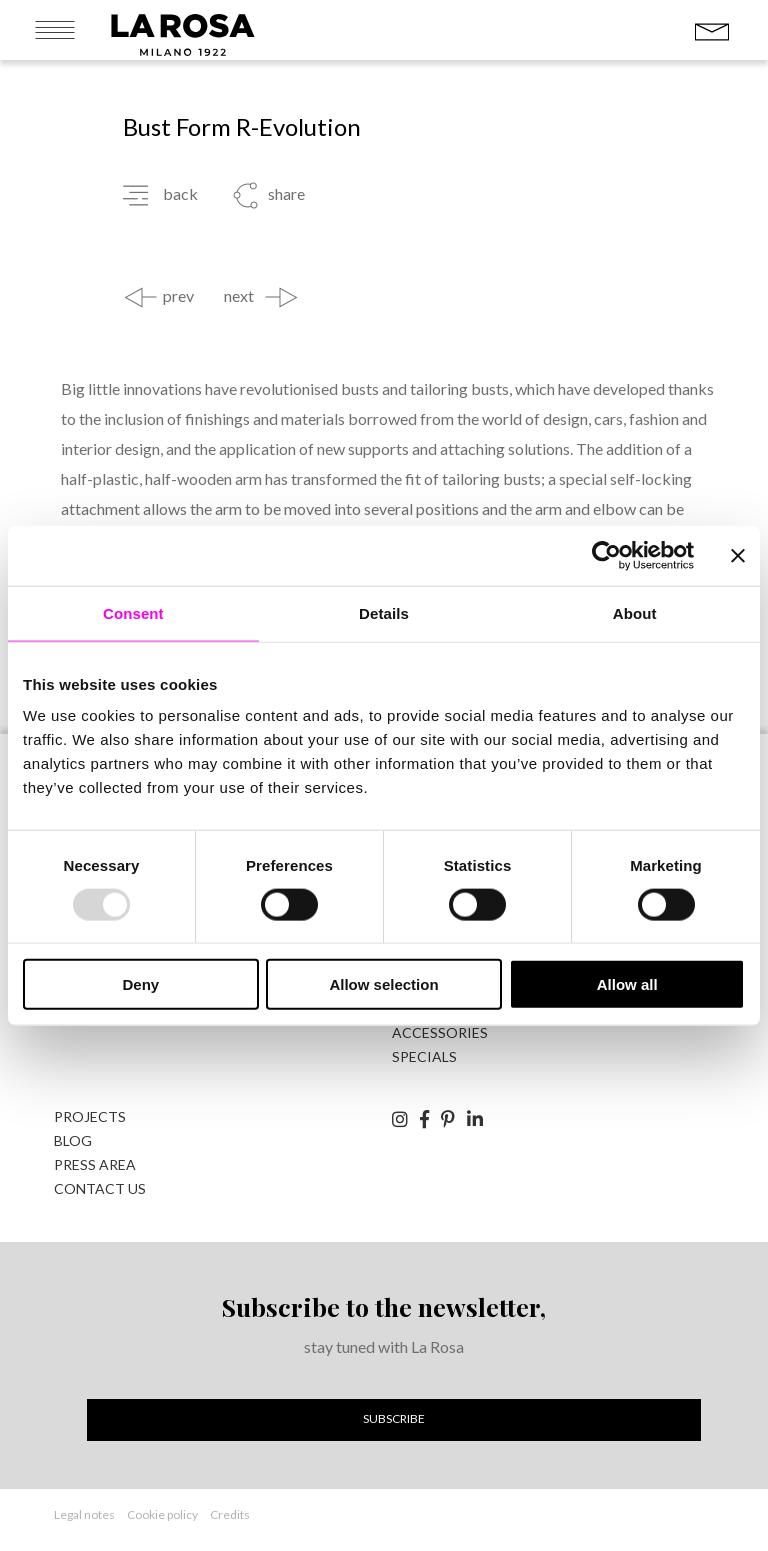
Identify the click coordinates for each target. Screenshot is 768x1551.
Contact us (100, 1188)
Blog (73, 1140)
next (239, 296)
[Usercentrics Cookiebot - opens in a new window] (606, 555)
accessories (440, 1032)
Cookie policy (162, 1514)
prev (178, 296)
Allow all (627, 984)
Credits (230, 1514)
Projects (90, 1116)
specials (424, 1056)
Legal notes (84, 1514)
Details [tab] (384, 612)
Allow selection (383, 984)
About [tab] (635, 612)
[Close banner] (738, 555)
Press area (95, 1164)
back (180, 194)
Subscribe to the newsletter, (384, 1306)
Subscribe (394, 1418)
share (286, 194)
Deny (140, 984)
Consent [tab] (133, 612)
